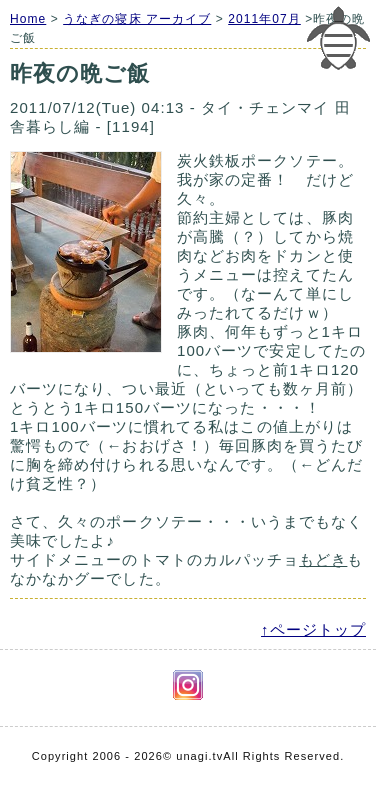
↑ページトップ (313, 629)
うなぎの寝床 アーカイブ (137, 19)
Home (28, 19)
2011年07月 (264, 19)
